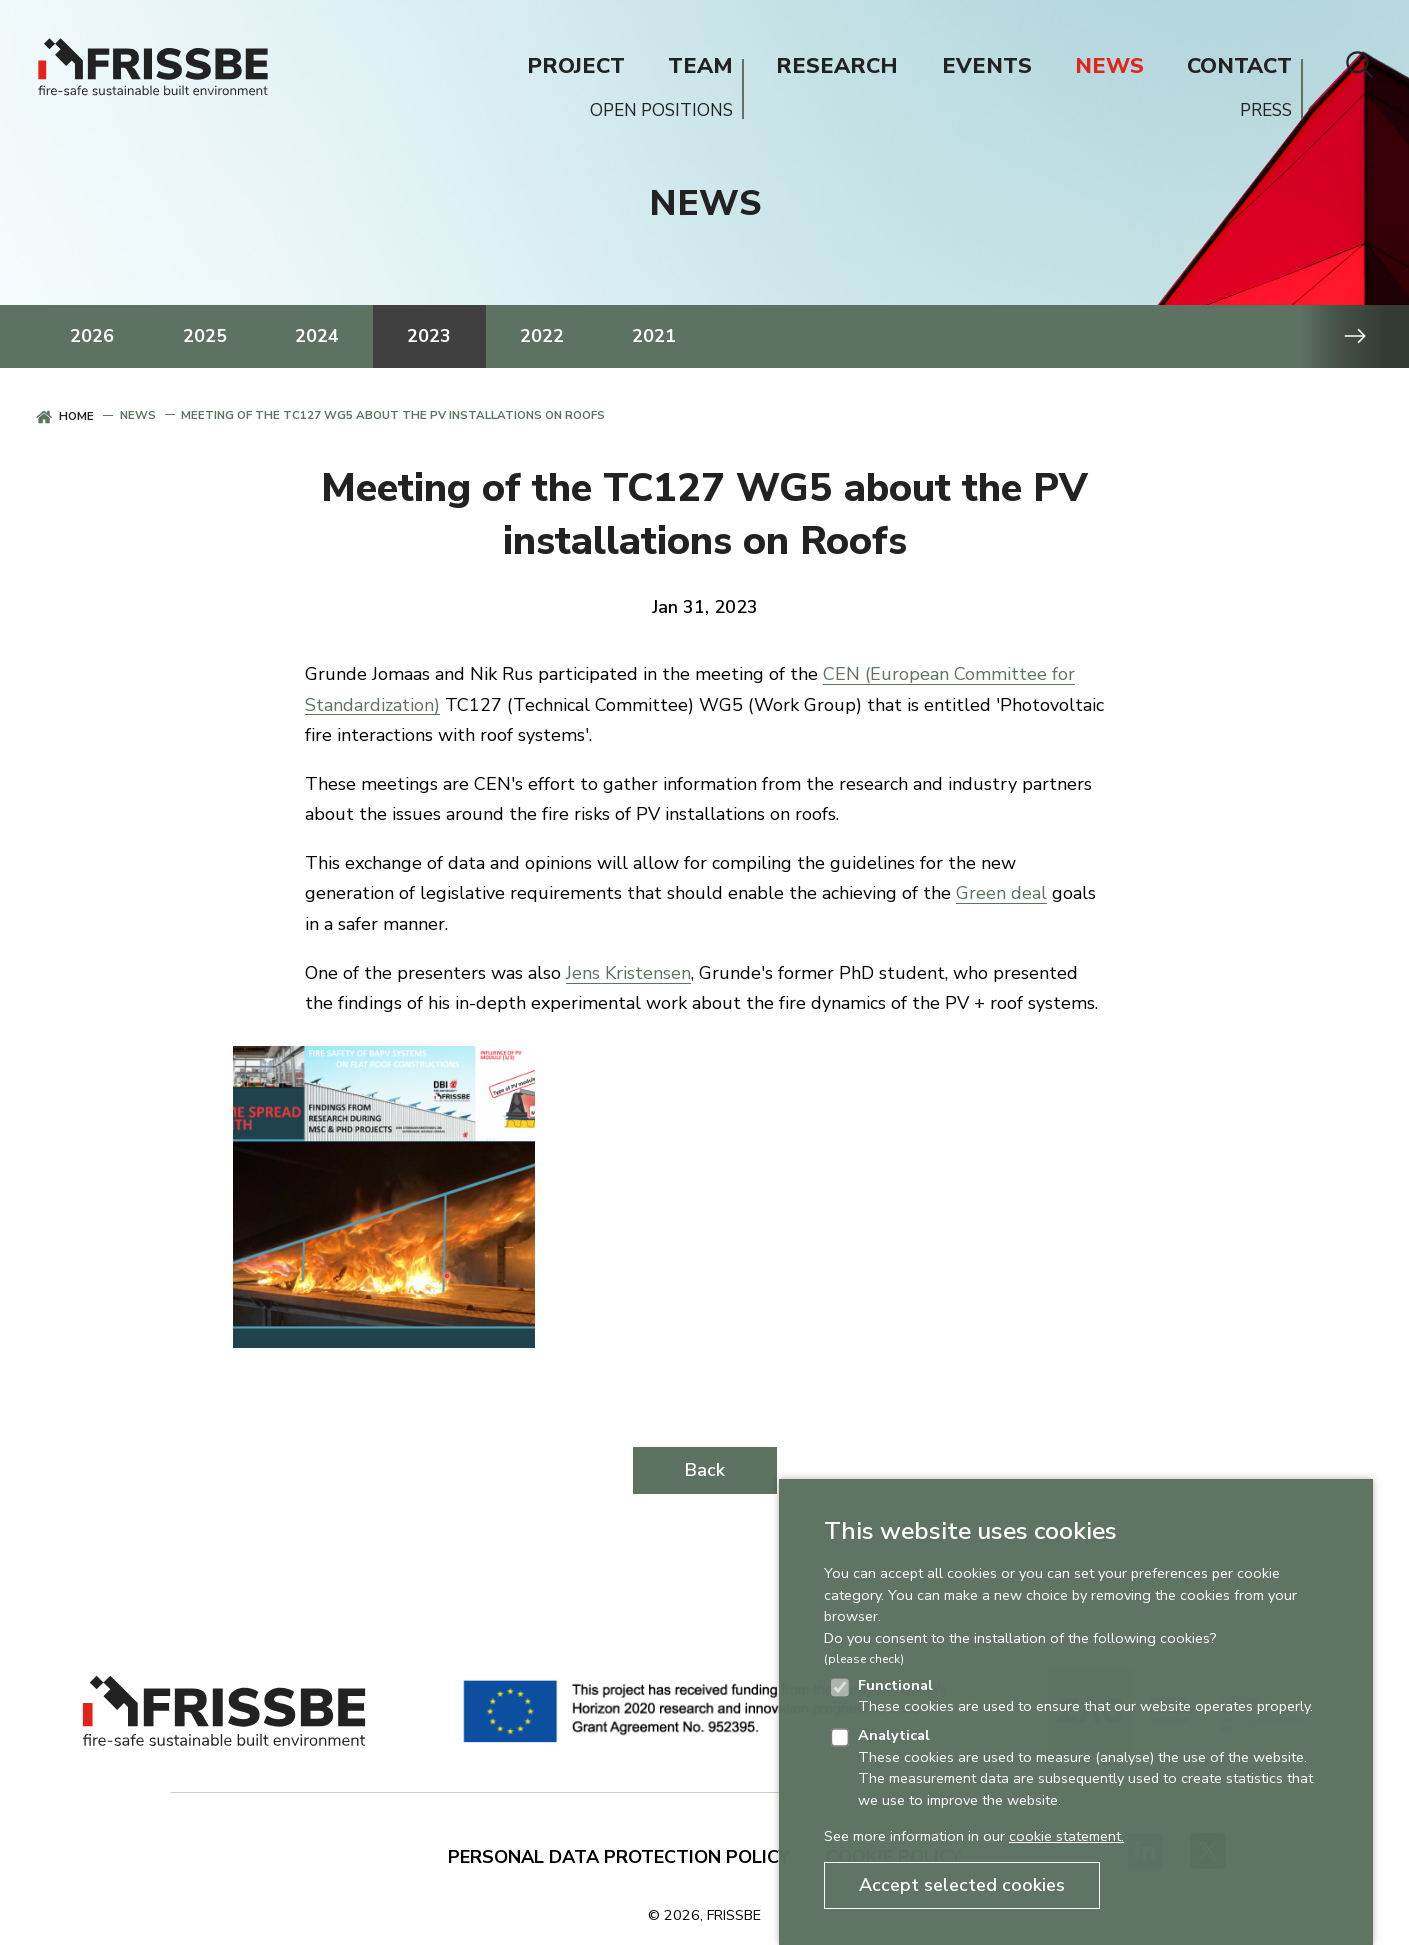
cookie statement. (1066, 1836)
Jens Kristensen (628, 973)
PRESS (1266, 110)
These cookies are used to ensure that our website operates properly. (1085, 1696)
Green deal (1001, 893)
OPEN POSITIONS (661, 110)
